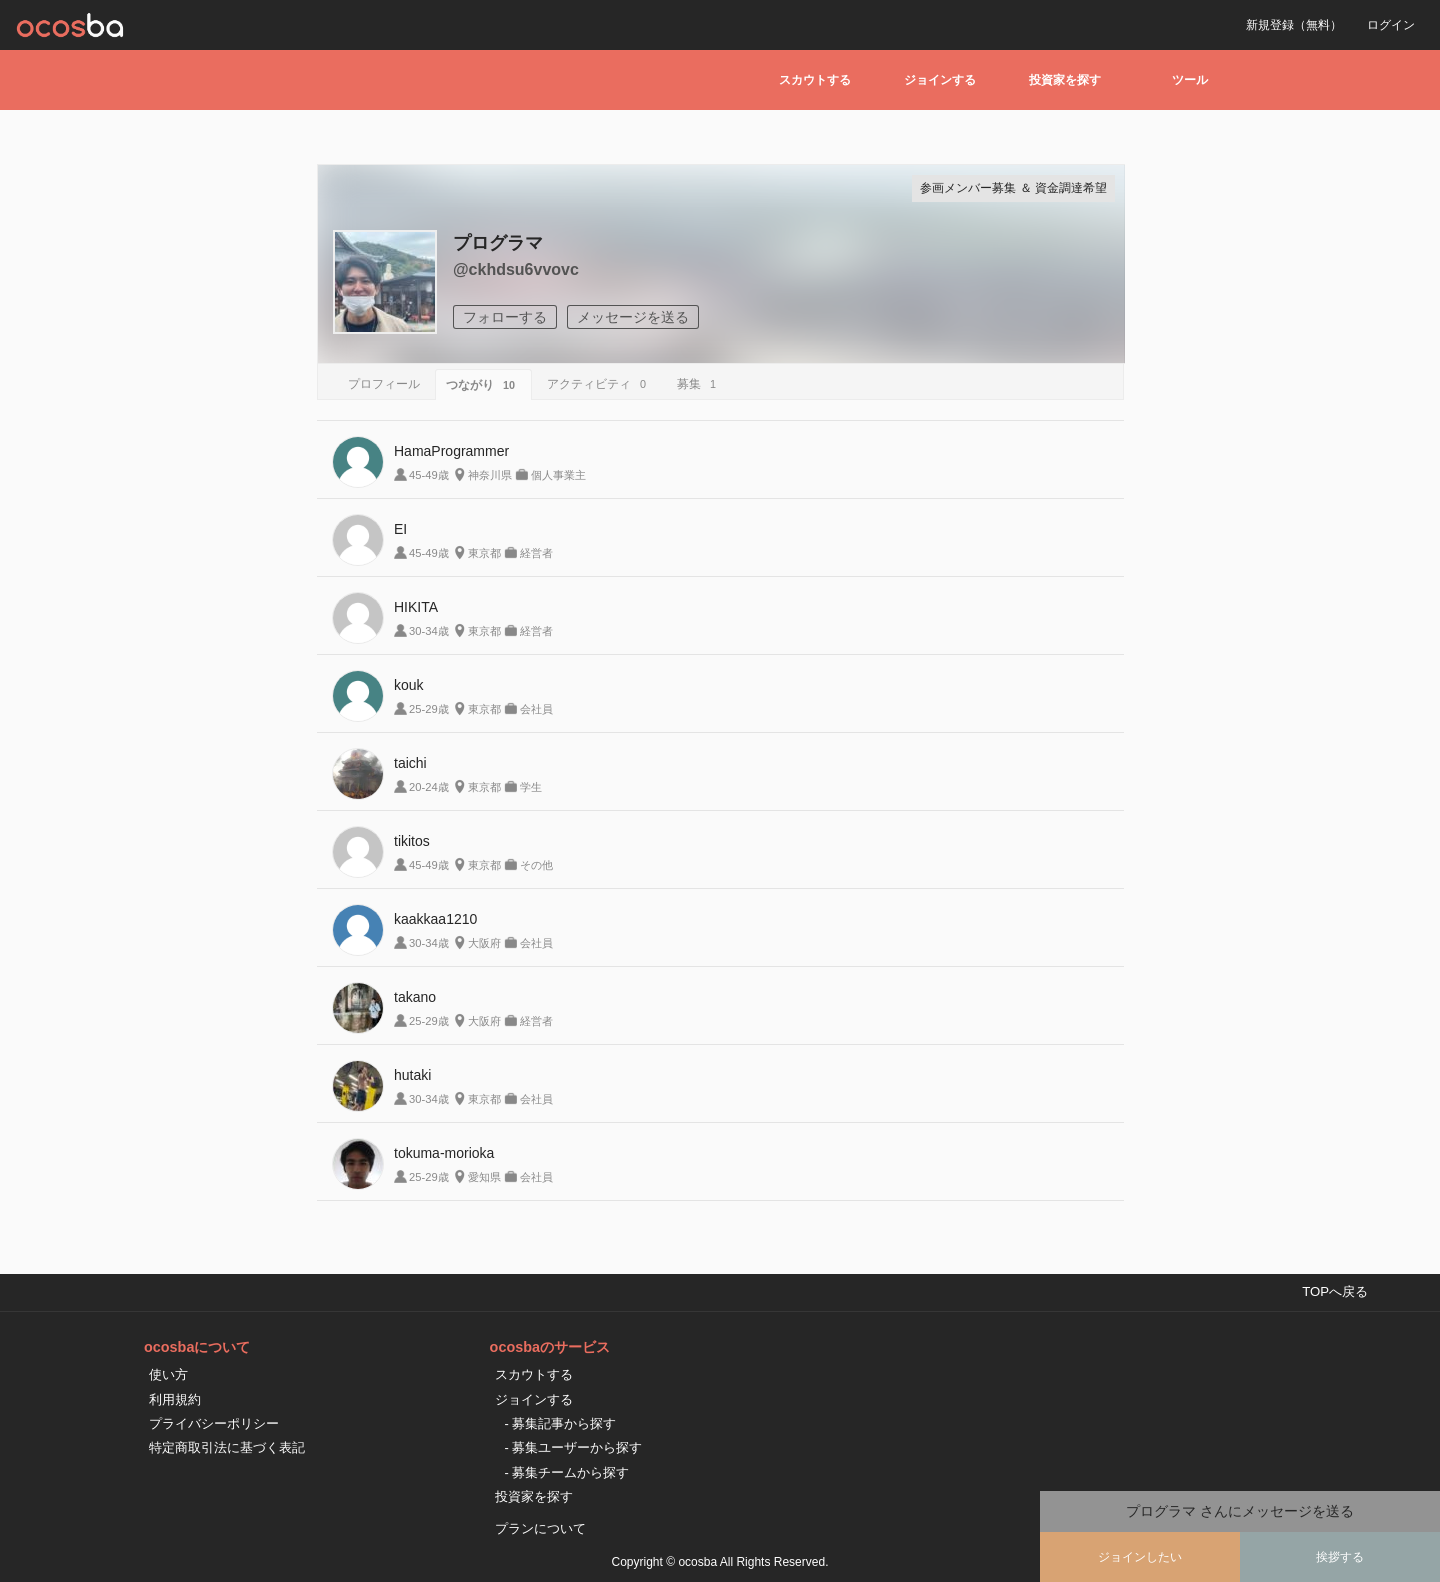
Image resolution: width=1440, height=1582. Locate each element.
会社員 (536, 709)
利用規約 (175, 1399)
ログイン (1391, 25)
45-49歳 (429, 475)
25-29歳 (429, 709)
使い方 (168, 1374)
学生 (531, 787)
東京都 (484, 553)
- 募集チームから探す (567, 1472)
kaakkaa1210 (435, 919)
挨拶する (1340, 1557)
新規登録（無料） (1294, 25)
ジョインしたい (1140, 1557)
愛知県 (484, 1177)
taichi (410, 763)
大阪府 (484, 943)
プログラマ (498, 243)
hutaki (412, 1075)
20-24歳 (429, 787)
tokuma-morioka (444, 1153)
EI (400, 529)
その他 (536, 865)
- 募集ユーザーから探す (574, 1447)
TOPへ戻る (1335, 1291)
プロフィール (384, 384)
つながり (483, 385)
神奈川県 (490, 475)
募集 (699, 384)
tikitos (412, 841)
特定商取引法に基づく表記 (227, 1447)
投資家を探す (1065, 80)
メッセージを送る (633, 317)
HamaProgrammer (451, 451)
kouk (409, 685)
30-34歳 (429, 631)
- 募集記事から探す (561, 1423)
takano (415, 997)
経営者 (536, 553)
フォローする (505, 317)
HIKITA (416, 607)
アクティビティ (599, 384)
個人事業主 (558, 475)
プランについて (540, 1528)
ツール (1190, 80)
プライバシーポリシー (214, 1423)
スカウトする (815, 80)
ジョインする (940, 80)
